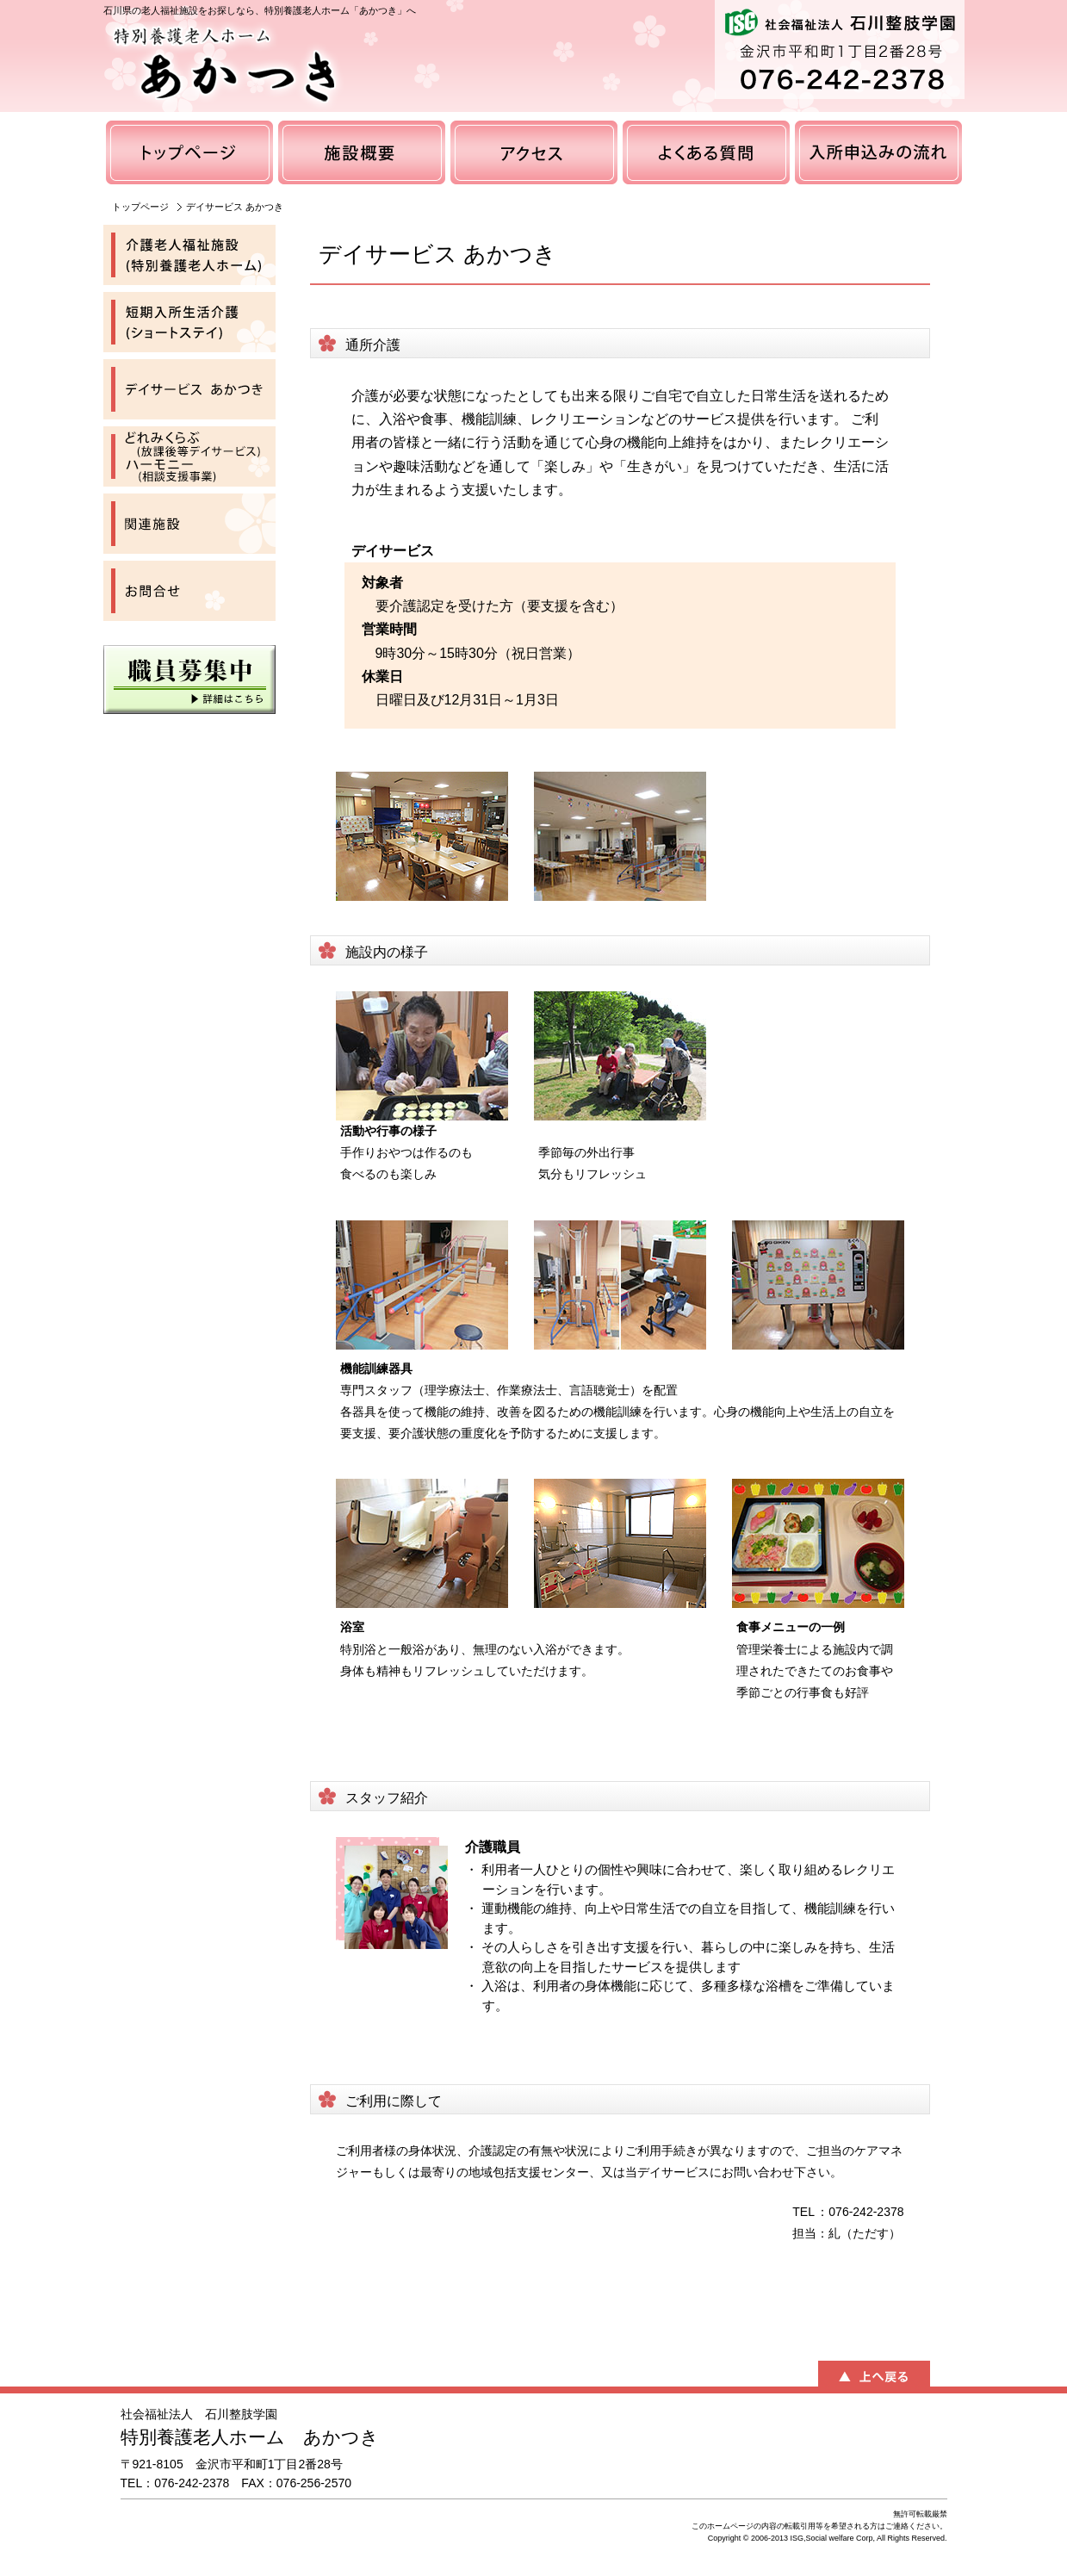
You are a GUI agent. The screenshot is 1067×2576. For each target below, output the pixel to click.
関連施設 (189, 523)
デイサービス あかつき (189, 389)
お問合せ (189, 591)
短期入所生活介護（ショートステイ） (189, 322)
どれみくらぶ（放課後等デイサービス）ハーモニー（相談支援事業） (189, 456)
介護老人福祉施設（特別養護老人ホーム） (189, 255)
